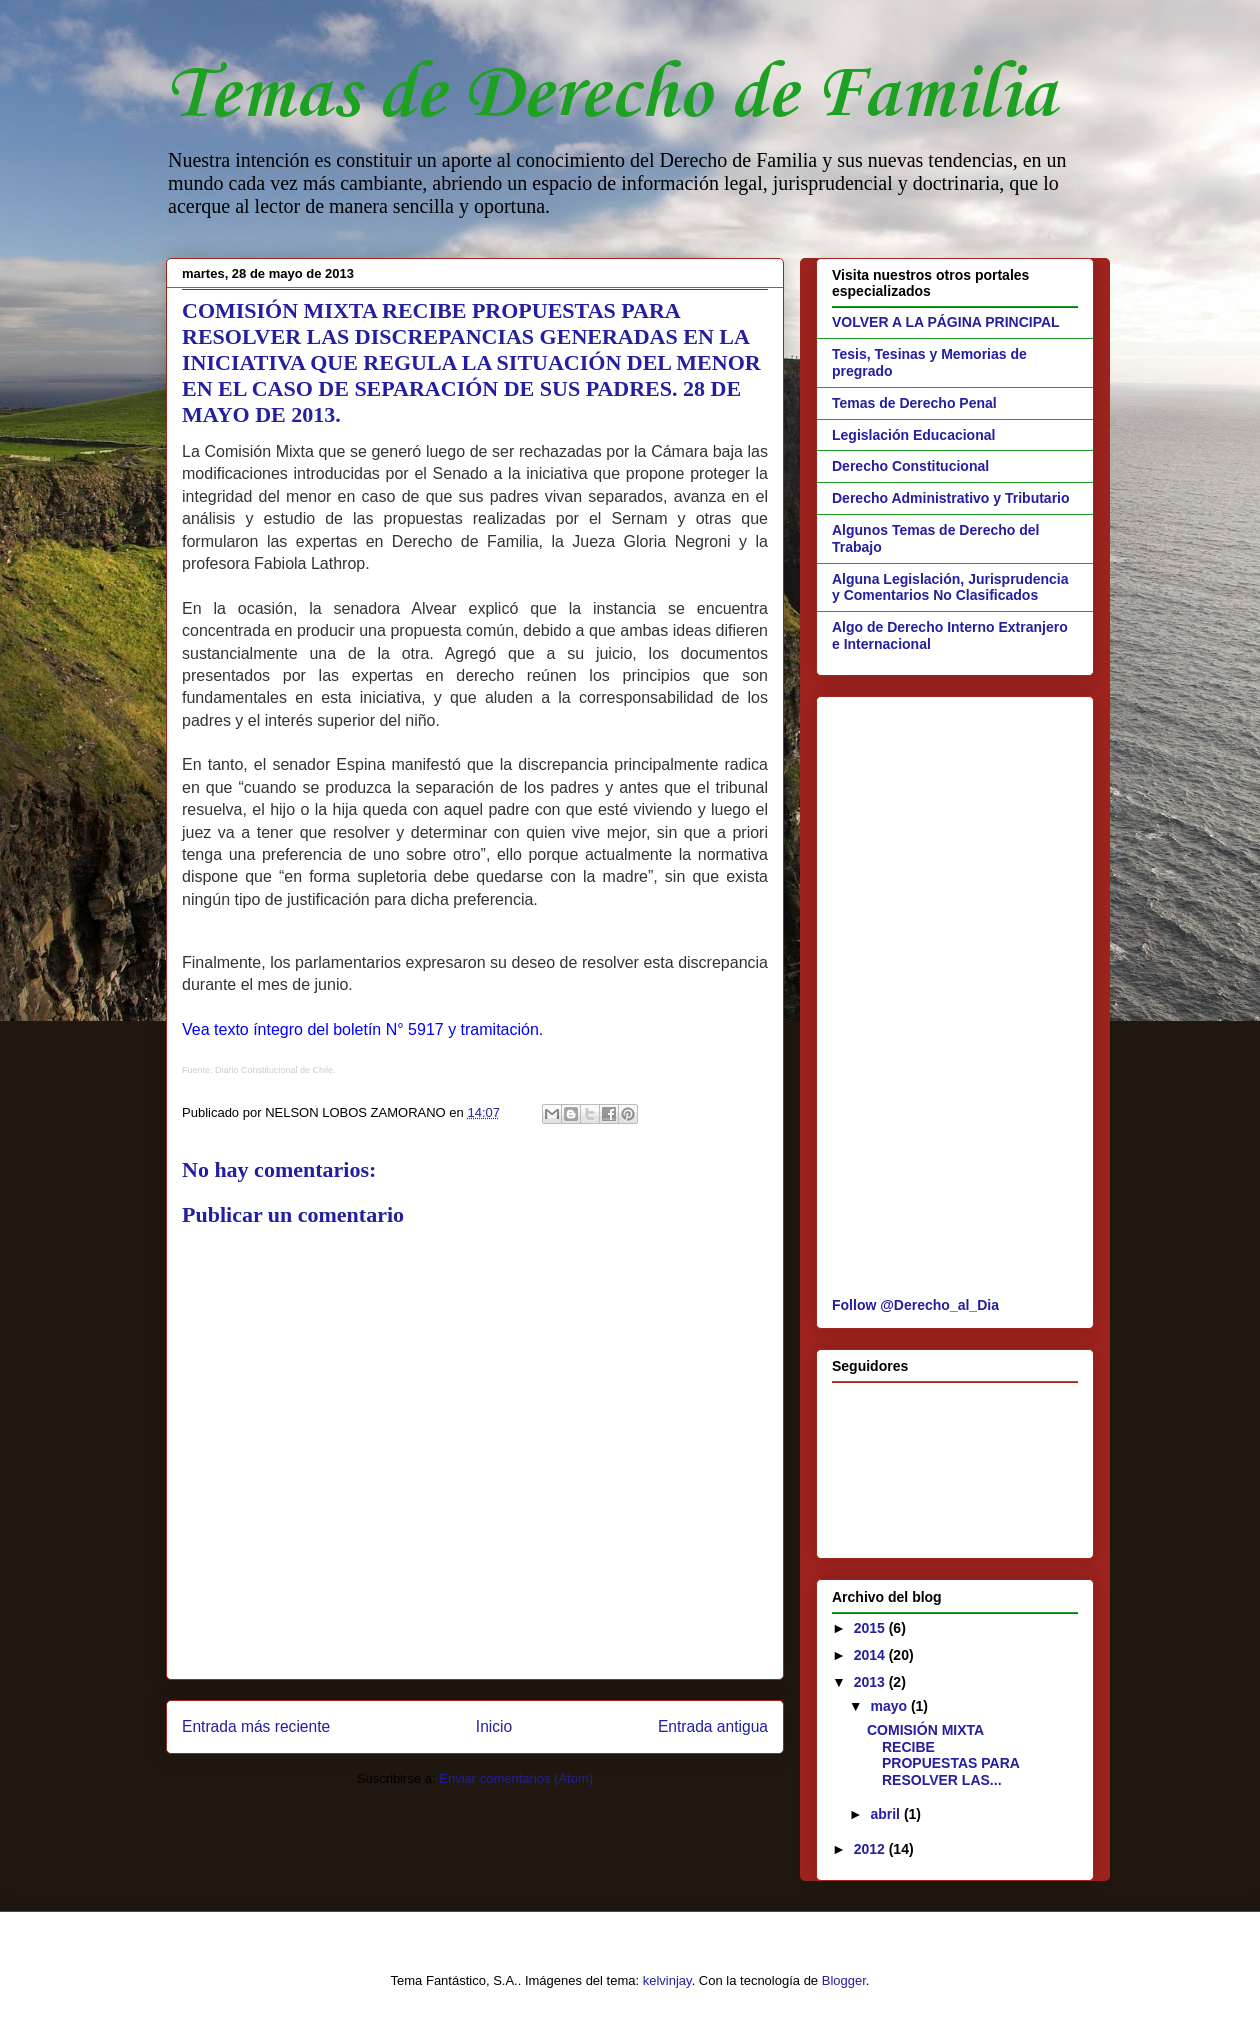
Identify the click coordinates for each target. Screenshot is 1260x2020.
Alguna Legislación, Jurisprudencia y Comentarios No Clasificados (950, 587)
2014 (871, 1655)
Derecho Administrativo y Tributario (951, 498)
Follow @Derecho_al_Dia (915, 1305)
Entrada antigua (713, 1726)
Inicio (494, 1726)
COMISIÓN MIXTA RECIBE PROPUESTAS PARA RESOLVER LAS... (943, 1755)
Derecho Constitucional (910, 466)
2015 (871, 1628)
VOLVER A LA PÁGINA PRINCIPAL (946, 322)
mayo (890, 1706)
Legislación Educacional (913, 435)
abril (886, 1814)
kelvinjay (667, 1980)
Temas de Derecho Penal (914, 403)
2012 (871, 1849)
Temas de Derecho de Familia (611, 95)
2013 (871, 1682)
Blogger (844, 1980)
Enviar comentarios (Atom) (516, 1778)
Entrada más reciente (256, 1726)
